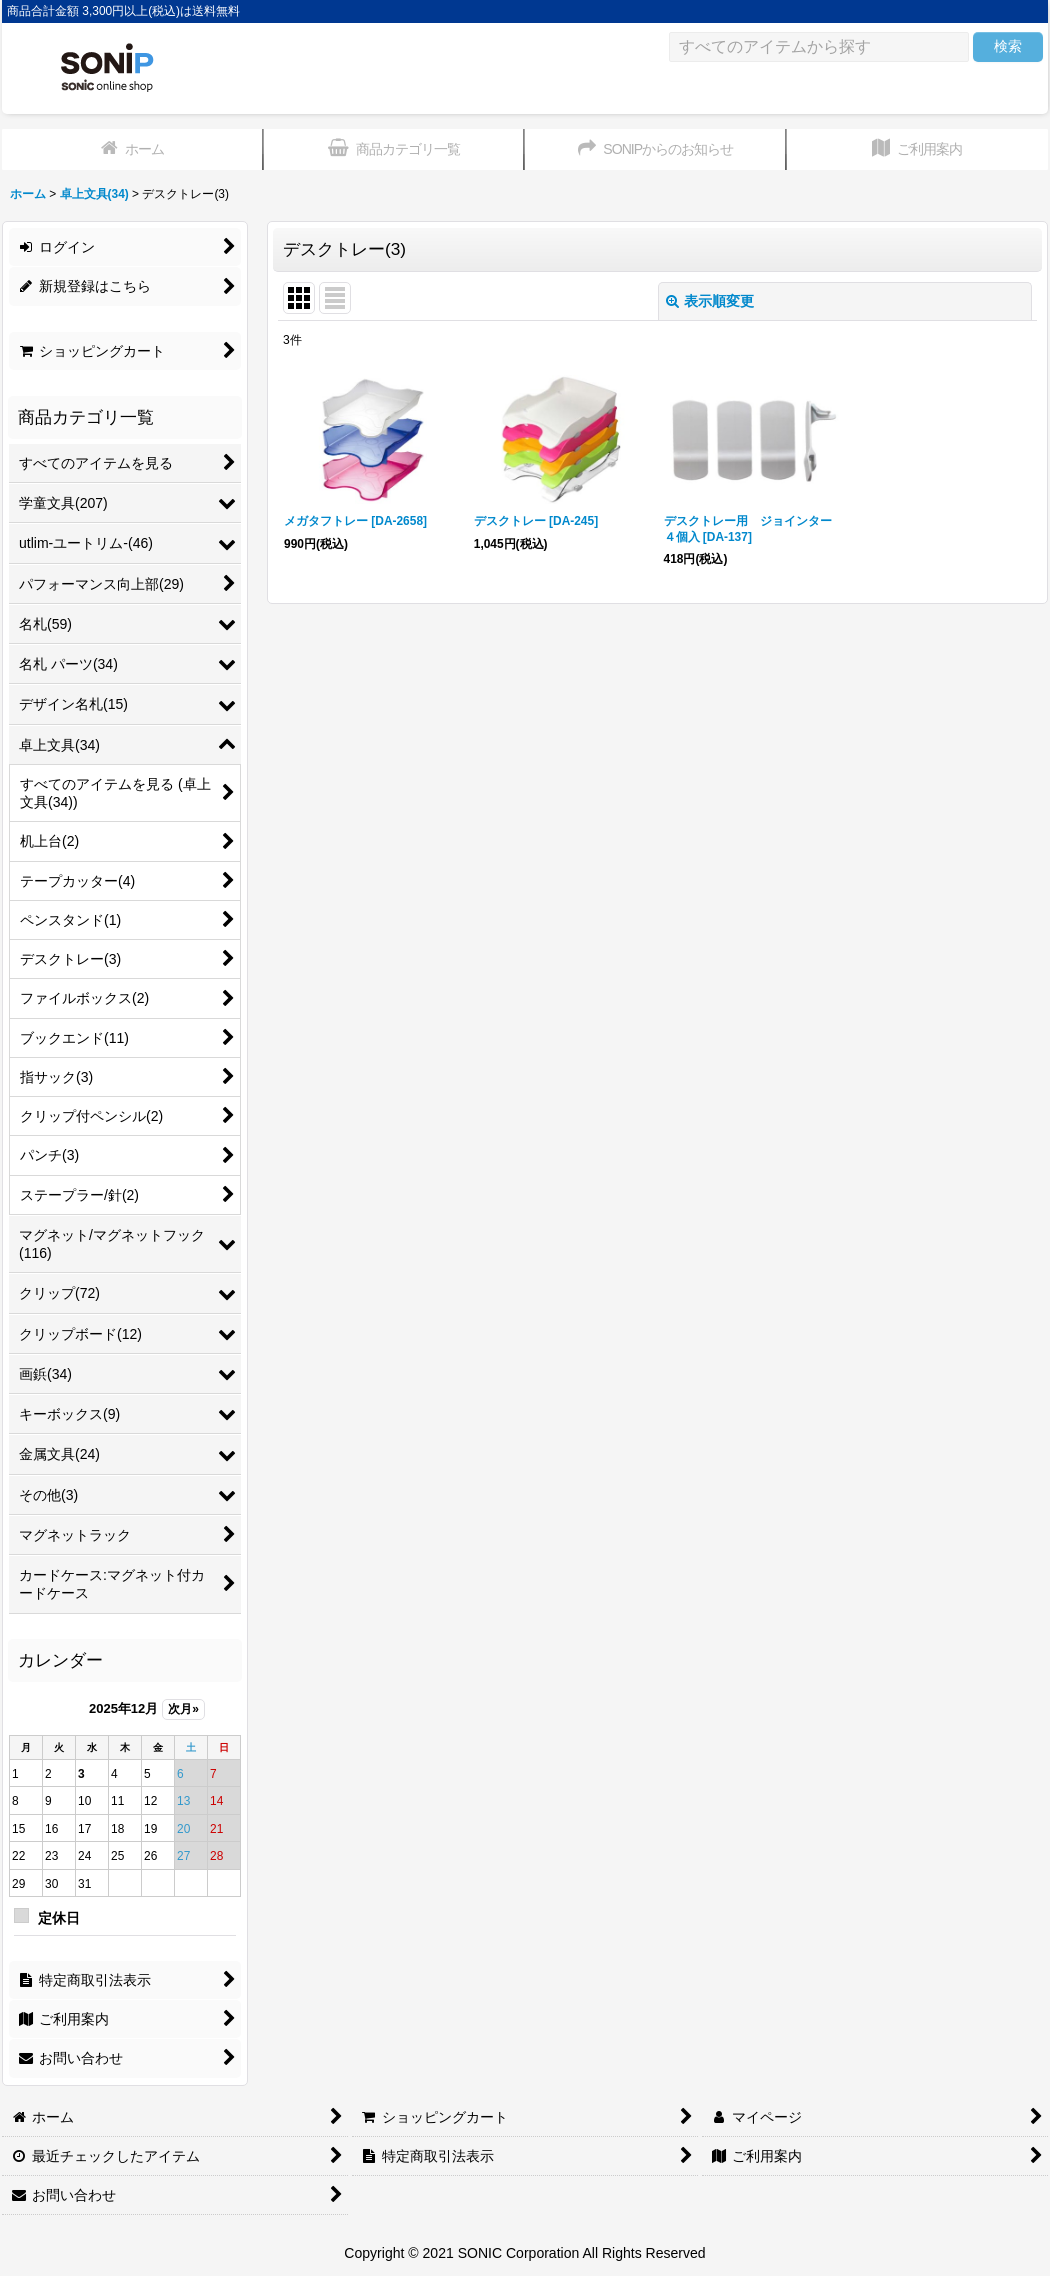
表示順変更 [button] (710, 301)
